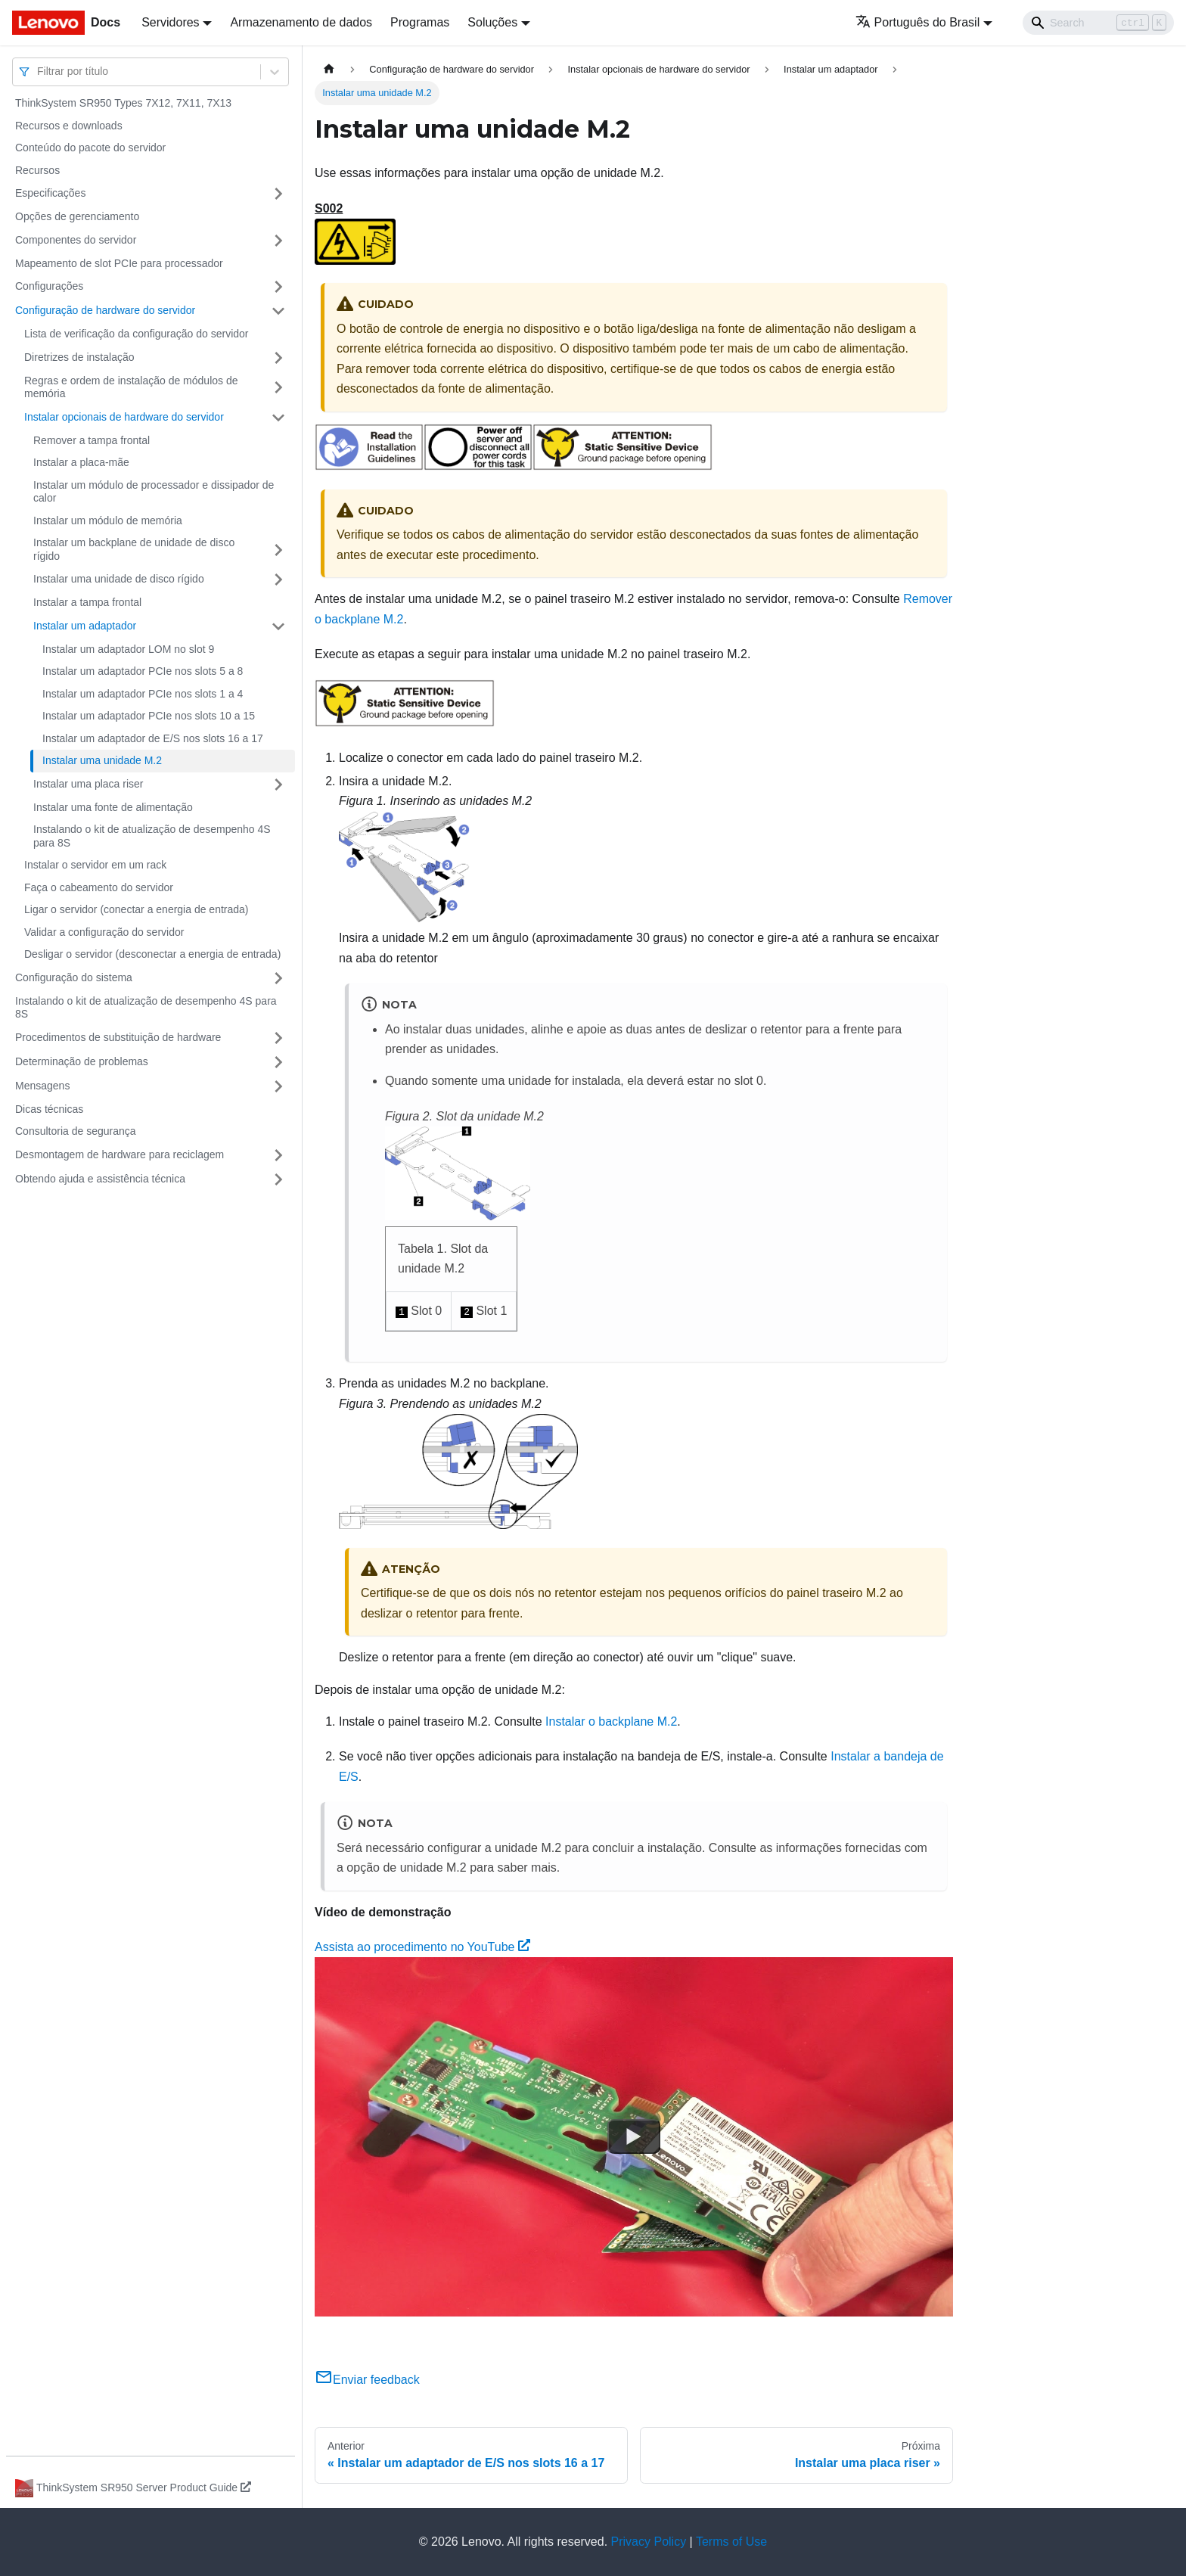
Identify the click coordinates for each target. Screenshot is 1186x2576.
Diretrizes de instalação (79, 357)
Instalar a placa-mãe (81, 462)
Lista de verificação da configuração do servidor (136, 334)
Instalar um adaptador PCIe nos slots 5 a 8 (142, 671)
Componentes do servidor (75, 240)
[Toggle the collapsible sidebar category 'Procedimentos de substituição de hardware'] (278, 1038)
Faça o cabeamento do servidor (98, 887)
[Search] (1098, 23)
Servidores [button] (170, 22)
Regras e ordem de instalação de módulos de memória (131, 387)
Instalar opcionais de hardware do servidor (124, 417)
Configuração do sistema (73, 977)
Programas (419, 22)
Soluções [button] (492, 22)
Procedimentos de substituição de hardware (118, 1037)
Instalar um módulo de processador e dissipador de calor (153, 492)
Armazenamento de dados (301, 22)
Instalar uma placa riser (88, 784)
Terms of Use (731, 2541)
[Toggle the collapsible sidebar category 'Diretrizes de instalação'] (278, 358)
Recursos (37, 170)
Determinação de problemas (81, 1061)
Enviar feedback (367, 2379)
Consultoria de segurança (75, 1131)
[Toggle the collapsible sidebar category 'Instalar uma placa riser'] (278, 784)
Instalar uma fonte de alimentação (113, 807)
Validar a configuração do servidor (104, 932)
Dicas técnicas (49, 1109)
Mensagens (42, 1086)
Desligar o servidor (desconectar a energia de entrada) (152, 954)
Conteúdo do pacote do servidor (90, 147)
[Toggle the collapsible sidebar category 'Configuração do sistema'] (278, 978)
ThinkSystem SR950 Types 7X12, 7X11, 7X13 (123, 103)
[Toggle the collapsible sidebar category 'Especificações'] (278, 194)
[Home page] (329, 69)
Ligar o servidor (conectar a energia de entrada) (136, 909)
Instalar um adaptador (84, 626)
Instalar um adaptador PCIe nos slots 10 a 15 (148, 716)
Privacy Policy (649, 2541)
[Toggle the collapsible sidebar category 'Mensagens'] (278, 1086)
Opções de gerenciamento (77, 216)
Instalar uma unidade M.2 (102, 760)
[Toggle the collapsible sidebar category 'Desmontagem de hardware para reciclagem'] (278, 1155)
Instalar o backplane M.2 (611, 1721)
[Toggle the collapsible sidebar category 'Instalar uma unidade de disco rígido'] (278, 579)
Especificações (50, 193)
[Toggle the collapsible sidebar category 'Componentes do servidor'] (278, 240)
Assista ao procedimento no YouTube (422, 1947)
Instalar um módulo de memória (107, 520)
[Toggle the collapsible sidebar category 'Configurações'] (278, 287)
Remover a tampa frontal (91, 440)
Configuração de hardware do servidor (105, 310)
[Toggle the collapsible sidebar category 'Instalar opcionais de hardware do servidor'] (278, 418)
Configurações (49, 286)
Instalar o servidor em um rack (95, 865)
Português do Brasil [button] (917, 22)
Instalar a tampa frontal (87, 602)
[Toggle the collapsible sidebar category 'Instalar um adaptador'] (278, 626)
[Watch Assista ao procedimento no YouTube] (633, 2137)
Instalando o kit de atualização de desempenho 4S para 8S (152, 836)
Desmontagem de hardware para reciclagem (119, 1154)
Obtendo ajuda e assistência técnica (100, 1179)
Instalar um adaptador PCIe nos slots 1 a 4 (142, 694)
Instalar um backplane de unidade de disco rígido (133, 549)
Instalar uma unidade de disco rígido (118, 579)
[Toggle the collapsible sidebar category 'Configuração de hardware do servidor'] (278, 311)
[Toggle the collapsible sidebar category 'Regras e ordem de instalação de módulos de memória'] (278, 388)
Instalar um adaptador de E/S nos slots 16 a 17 (152, 738)
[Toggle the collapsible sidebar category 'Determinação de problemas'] (278, 1062)
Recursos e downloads (69, 126)
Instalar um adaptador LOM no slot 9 (128, 649)
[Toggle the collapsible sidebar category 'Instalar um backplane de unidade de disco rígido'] (278, 549)
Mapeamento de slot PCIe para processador (119, 263)
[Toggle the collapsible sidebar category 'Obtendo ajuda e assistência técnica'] (278, 1179)
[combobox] (38, 71)
